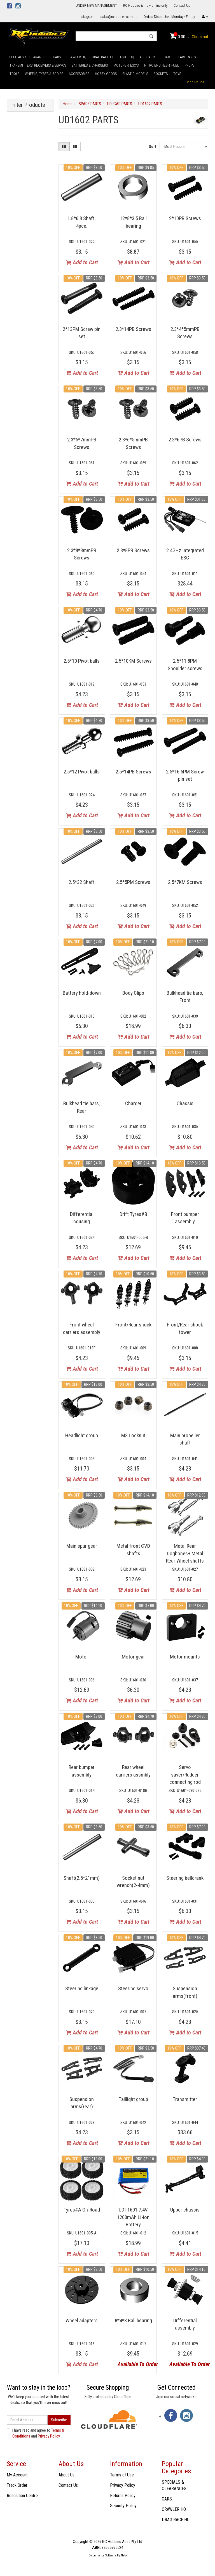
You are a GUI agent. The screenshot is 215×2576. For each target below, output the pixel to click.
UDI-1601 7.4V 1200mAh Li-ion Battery (133, 2217)
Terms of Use (122, 2475)
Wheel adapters (82, 2320)
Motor (81, 1656)
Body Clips (133, 993)
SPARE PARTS (186, 57)
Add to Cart (82, 262)
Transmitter (185, 2099)
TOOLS (14, 74)
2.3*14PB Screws (133, 329)
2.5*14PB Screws (133, 771)
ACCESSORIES (79, 74)
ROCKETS (161, 74)
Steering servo (133, 1988)
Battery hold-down (82, 993)
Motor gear (133, 1656)
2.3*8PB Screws (133, 550)
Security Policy (123, 2505)
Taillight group (133, 2099)
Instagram (86, 17)
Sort (152, 146)
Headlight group (81, 1435)
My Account (17, 2475)
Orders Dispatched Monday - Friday (169, 17)
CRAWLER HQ (76, 57)
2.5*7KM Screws (185, 882)
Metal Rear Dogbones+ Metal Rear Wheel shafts (185, 1553)
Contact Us (182, 5)
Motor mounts (185, 1656)
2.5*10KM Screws (133, 661)
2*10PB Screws (185, 218)
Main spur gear (81, 1546)
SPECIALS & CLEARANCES (28, 57)
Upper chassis (185, 2209)
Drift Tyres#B (133, 1214)
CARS (57, 57)
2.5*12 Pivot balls (82, 771)
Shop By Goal (195, 82)
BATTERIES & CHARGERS (90, 65)
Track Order (17, 2485)
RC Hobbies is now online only (145, 5)
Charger (133, 1103)
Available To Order (135, 2364)
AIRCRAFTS (148, 57)
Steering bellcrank (185, 1878)
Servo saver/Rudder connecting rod (185, 1774)
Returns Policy (122, 2495)
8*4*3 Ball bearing (133, 2320)
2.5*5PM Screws (133, 882)
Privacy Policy (49, 2436)
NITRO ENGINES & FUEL (161, 65)
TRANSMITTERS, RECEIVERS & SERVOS (38, 65)
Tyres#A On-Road (82, 2209)
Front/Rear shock (133, 1324)
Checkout (200, 36)
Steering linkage (81, 1988)
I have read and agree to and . (35, 2433)
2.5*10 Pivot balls (82, 661)
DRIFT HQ (127, 57)
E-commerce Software (102, 2555)
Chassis (185, 1103)
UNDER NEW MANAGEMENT (96, 5)
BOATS (166, 57)
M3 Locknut (133, 1435)
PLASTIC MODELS (135, 74)
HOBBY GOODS (106, 74)
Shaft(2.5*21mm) (82, 1878)
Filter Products (28, 105)
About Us (66, 2475)
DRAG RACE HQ (103, 57)
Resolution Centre (22, 2495)
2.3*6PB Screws (185, 439)
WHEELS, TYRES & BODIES (44, 74)
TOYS (177, 74)
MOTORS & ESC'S (126, 65)
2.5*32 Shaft (82, 882)
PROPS (189, 65)
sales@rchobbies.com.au (119, 17)
